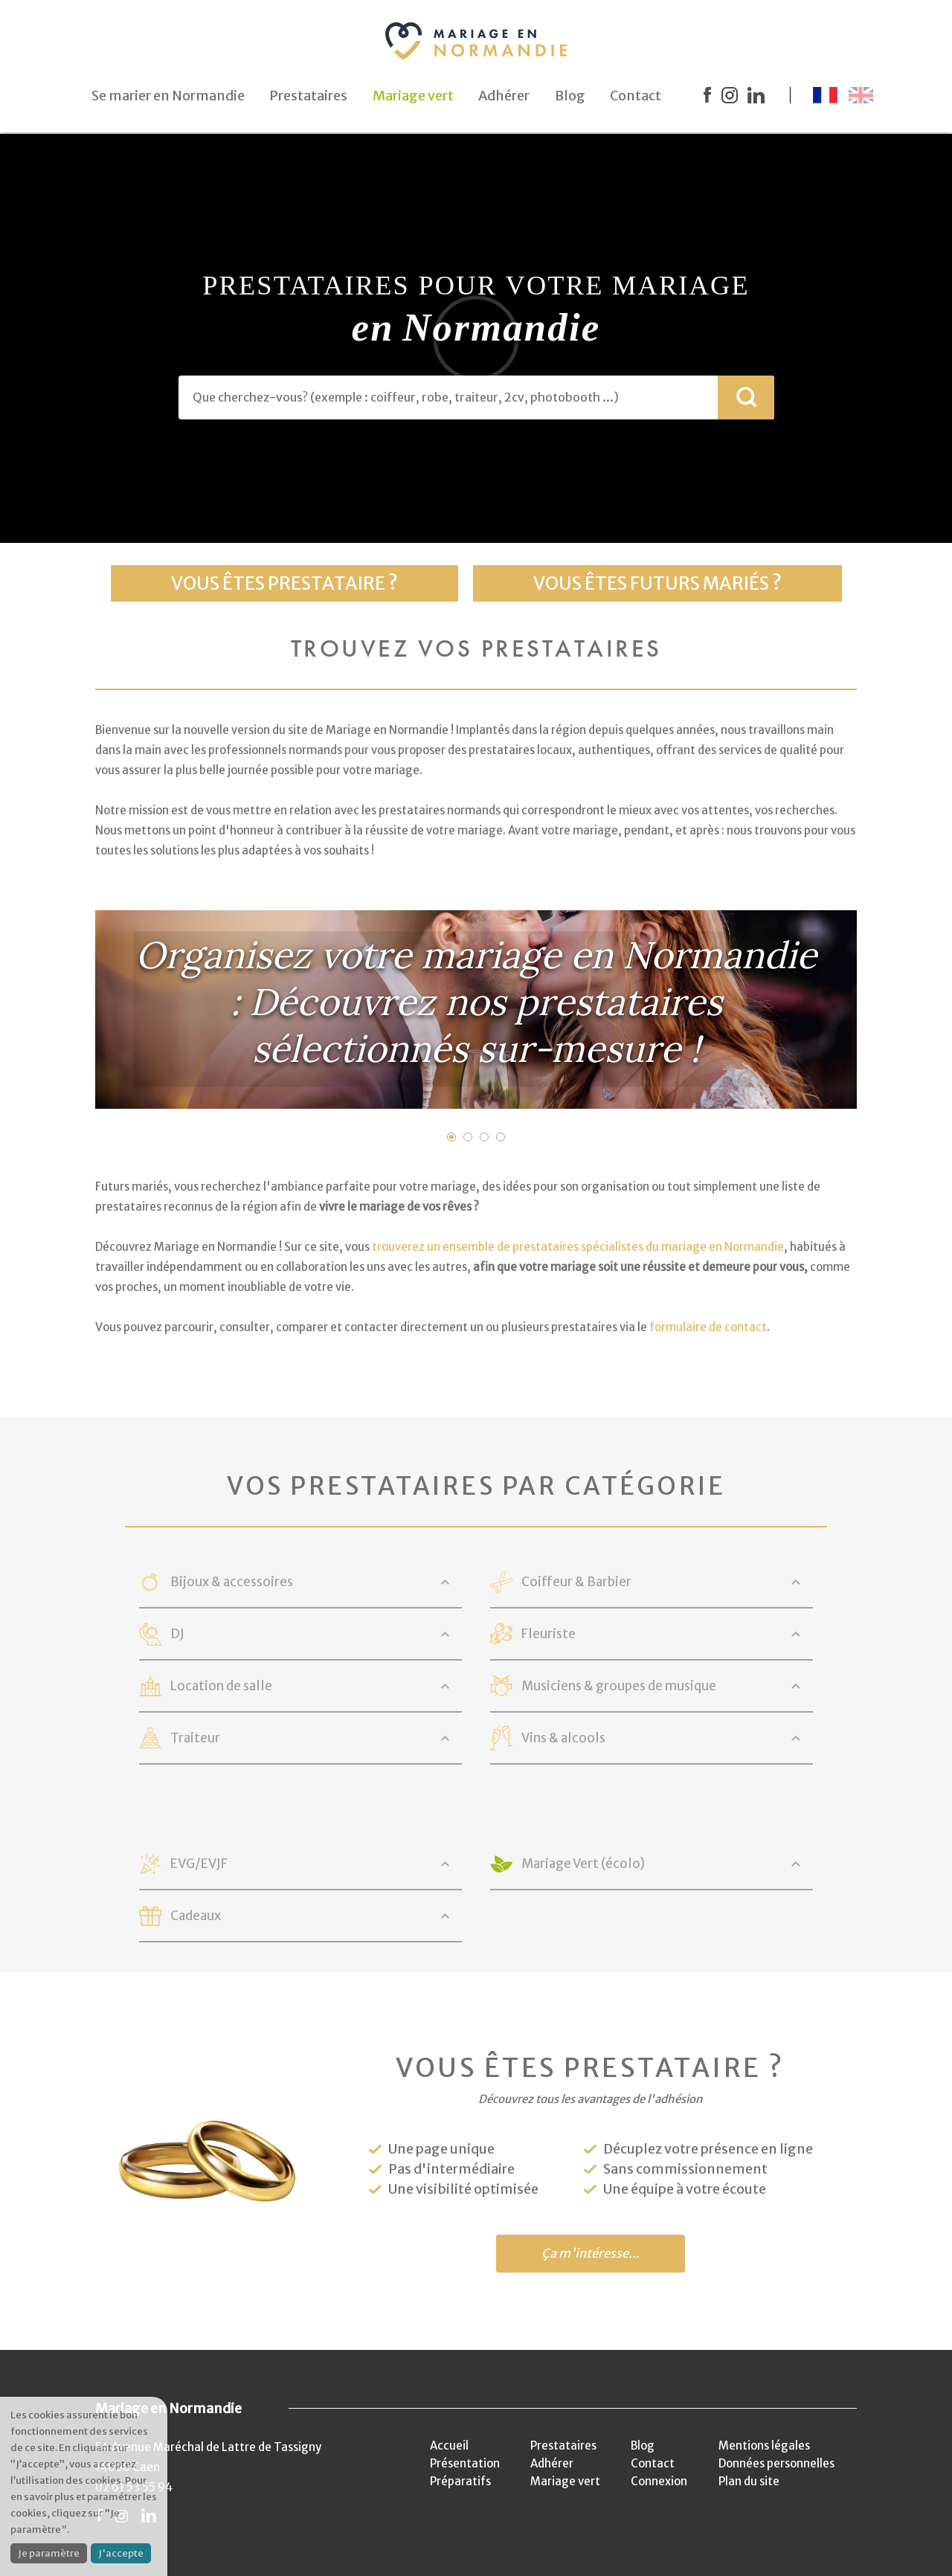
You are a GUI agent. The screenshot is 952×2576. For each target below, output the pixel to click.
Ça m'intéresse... (590, 2253)
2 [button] (468, 1137)
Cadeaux (195, 1915)
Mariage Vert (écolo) (583, 1863)
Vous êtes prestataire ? (284, 583)
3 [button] (484, 1137)
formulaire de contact (708, 1327)
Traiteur (195, 1738)
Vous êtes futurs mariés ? (657, 583)
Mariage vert (565, 2481)
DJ (177, 1634)
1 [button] (451, 1137)
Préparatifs (460, 2481)
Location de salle (221, 1686)
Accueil (449, 2445)
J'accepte (121, 2553)
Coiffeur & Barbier (576, 1582)
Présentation (465, 2463)
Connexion (659, 2481)
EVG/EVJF (199, 1863)
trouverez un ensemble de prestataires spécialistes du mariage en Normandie (578, 1247)
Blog (642, 2445)
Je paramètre (49, 2553)
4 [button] (500, 1137)
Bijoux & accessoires (231, 1582)
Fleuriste (548, 1634)
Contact (653, 2463)
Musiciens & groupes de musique (618, 1686)
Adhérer (551, 2463)
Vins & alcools (563, 1738)
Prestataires (563, 2445)
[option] (476, 1009)
